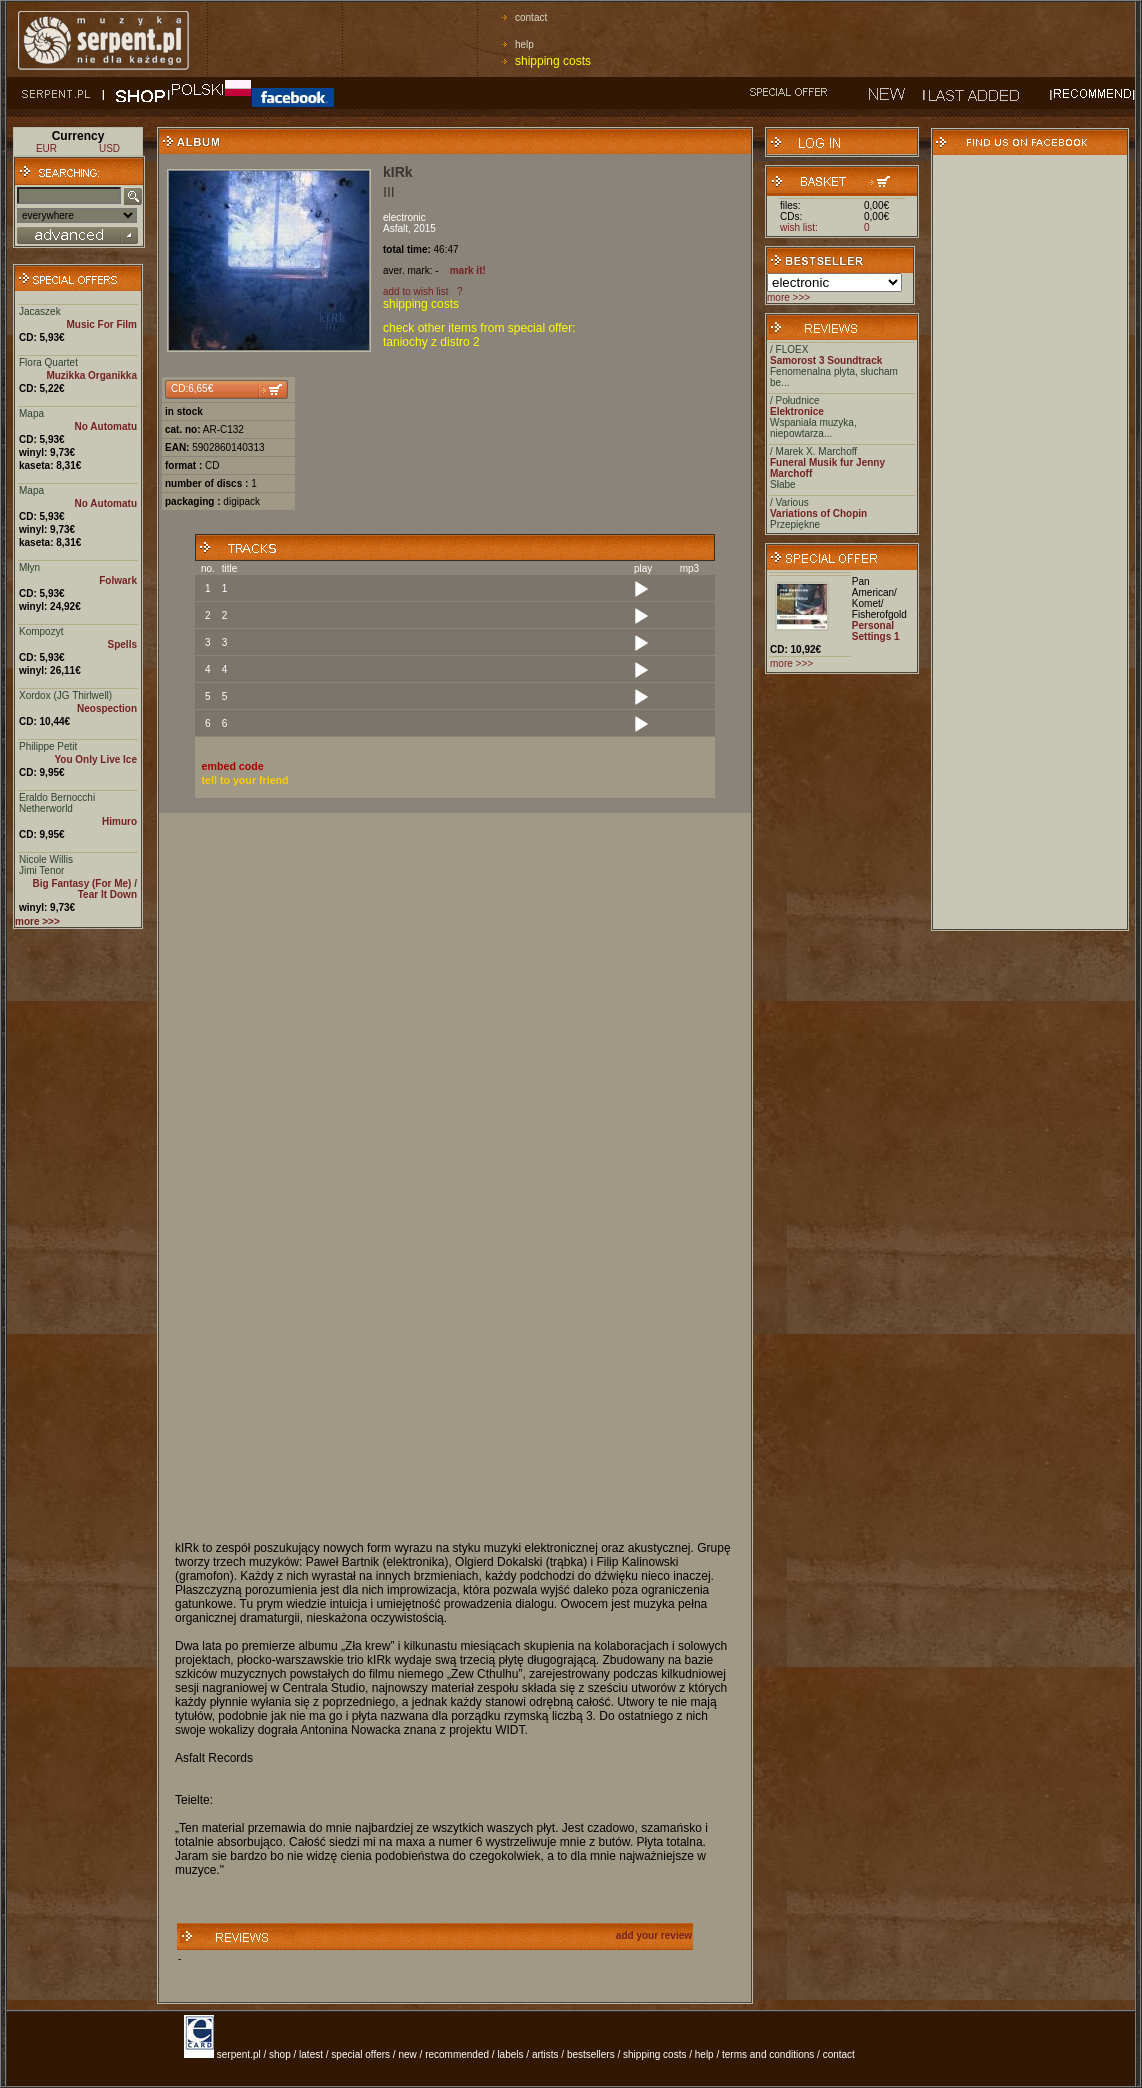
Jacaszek (40, 311)
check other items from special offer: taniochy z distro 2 (479, 335)
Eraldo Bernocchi (57, 797)
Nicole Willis (46, 859)
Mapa (31, 413)
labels (510, 2054)
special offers (360, 2054)
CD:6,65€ (192, 388)
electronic (404, 217)
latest (311, 2054)
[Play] (641, 590)
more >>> (788, 297)
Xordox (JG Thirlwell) (65, 695)
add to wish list (416, 291)
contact (531, 17)
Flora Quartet (48, 362)
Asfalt (395, 228)
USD (109, 148)
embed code (233, 766)
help (524, 44)
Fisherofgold (879, 614)
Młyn (29, 567)
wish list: (799, 227)
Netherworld (46, 808)
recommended (457, 2054)
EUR (46, 148)
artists (545, 2054)
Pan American (873, 587)
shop (280, 2054)
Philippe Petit (48, 746)
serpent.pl (239, 2054)
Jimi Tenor (41, 870)
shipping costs (553, 61)
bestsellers (591, 2054)
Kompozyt (41, 631)
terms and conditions (768, 2054)
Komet (866, 603)
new (407, 2054)
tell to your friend (245, 780)
